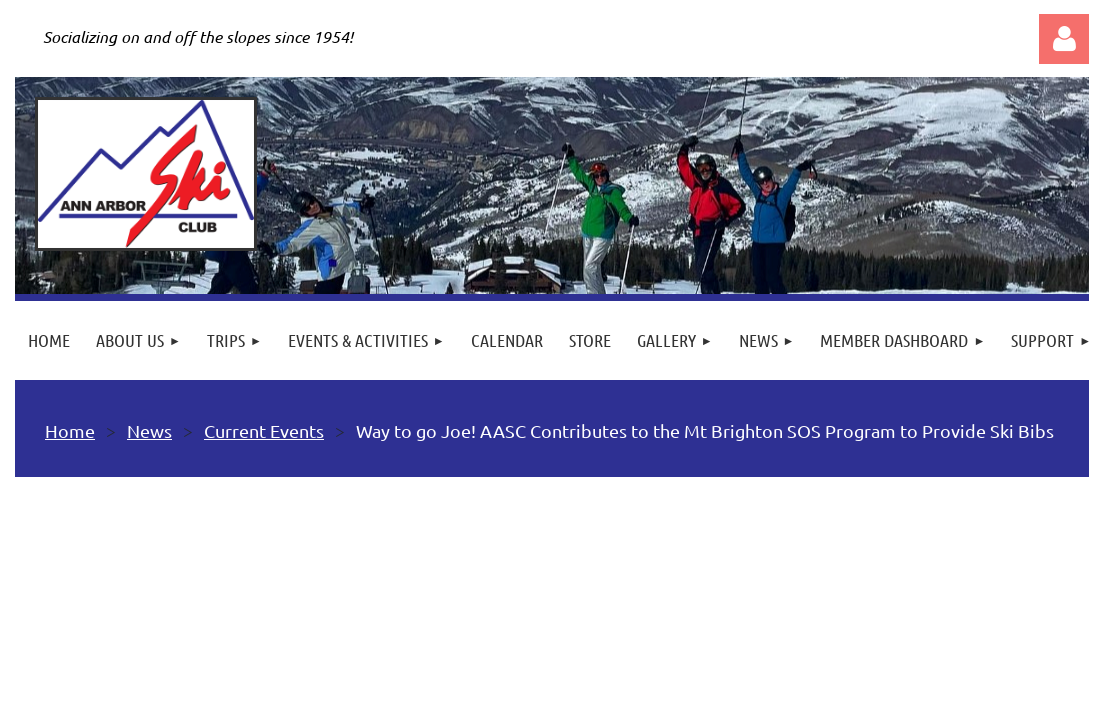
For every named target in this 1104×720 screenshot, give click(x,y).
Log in (1064, 39)
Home (70, 430)
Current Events (264, 430)
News (149, 430)
